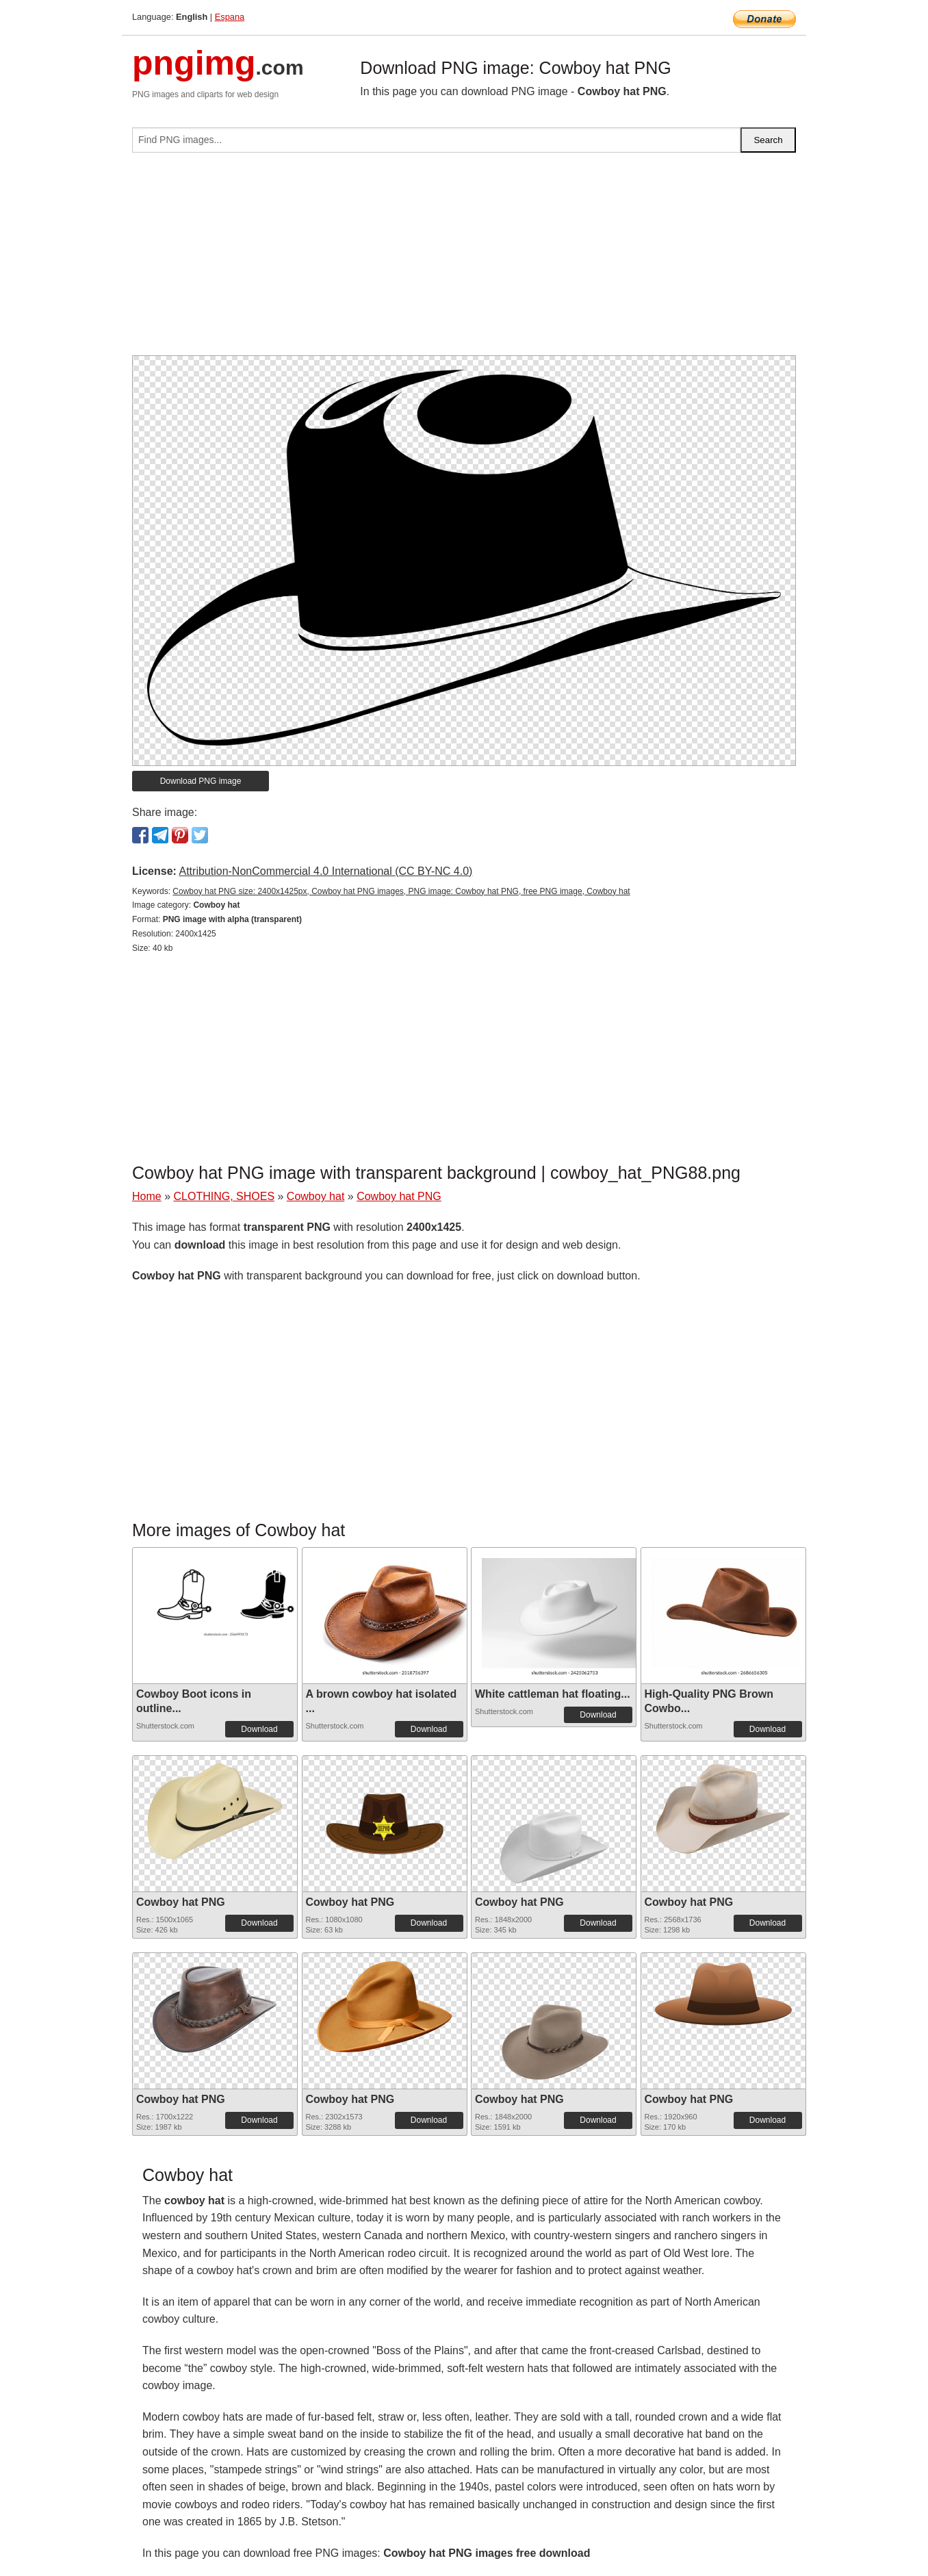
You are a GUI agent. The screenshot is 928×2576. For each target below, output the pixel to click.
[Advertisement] (464, 259)
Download (259, 1729)
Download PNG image (201, 781)
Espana (229, 17)
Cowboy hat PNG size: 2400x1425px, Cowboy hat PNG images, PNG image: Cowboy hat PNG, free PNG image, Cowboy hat (401, 891)
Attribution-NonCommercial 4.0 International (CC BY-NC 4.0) (325, 871)
